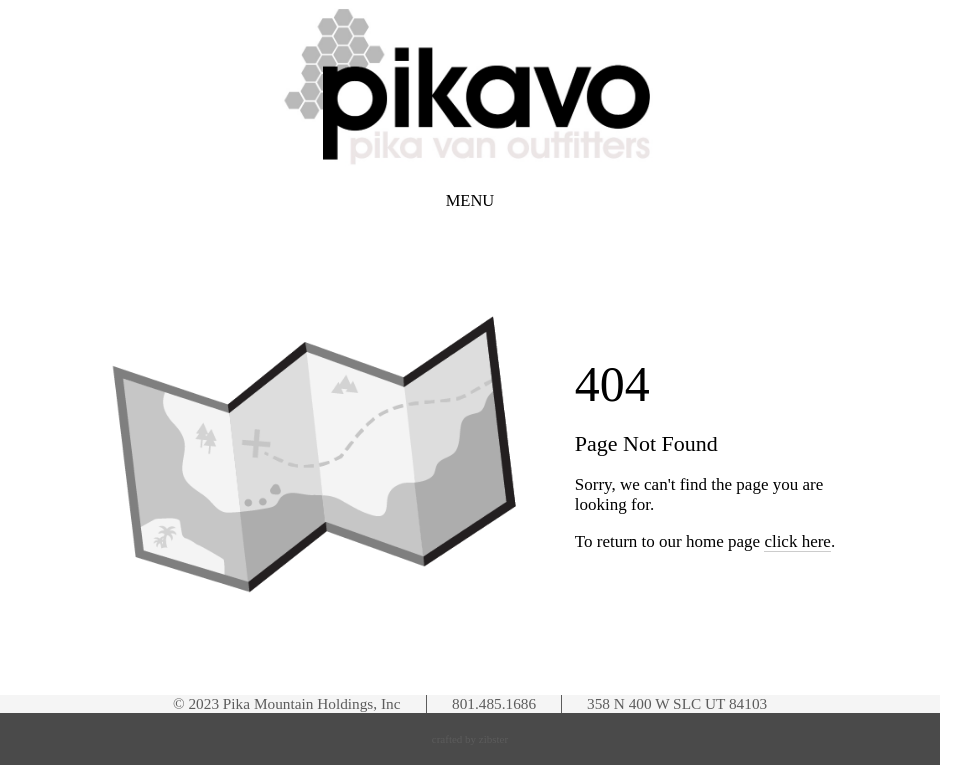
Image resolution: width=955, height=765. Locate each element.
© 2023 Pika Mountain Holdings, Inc (286, 703)
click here (797, 541)
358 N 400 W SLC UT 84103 (677, 703)
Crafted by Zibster (470, 739)
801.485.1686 (494, 703)
